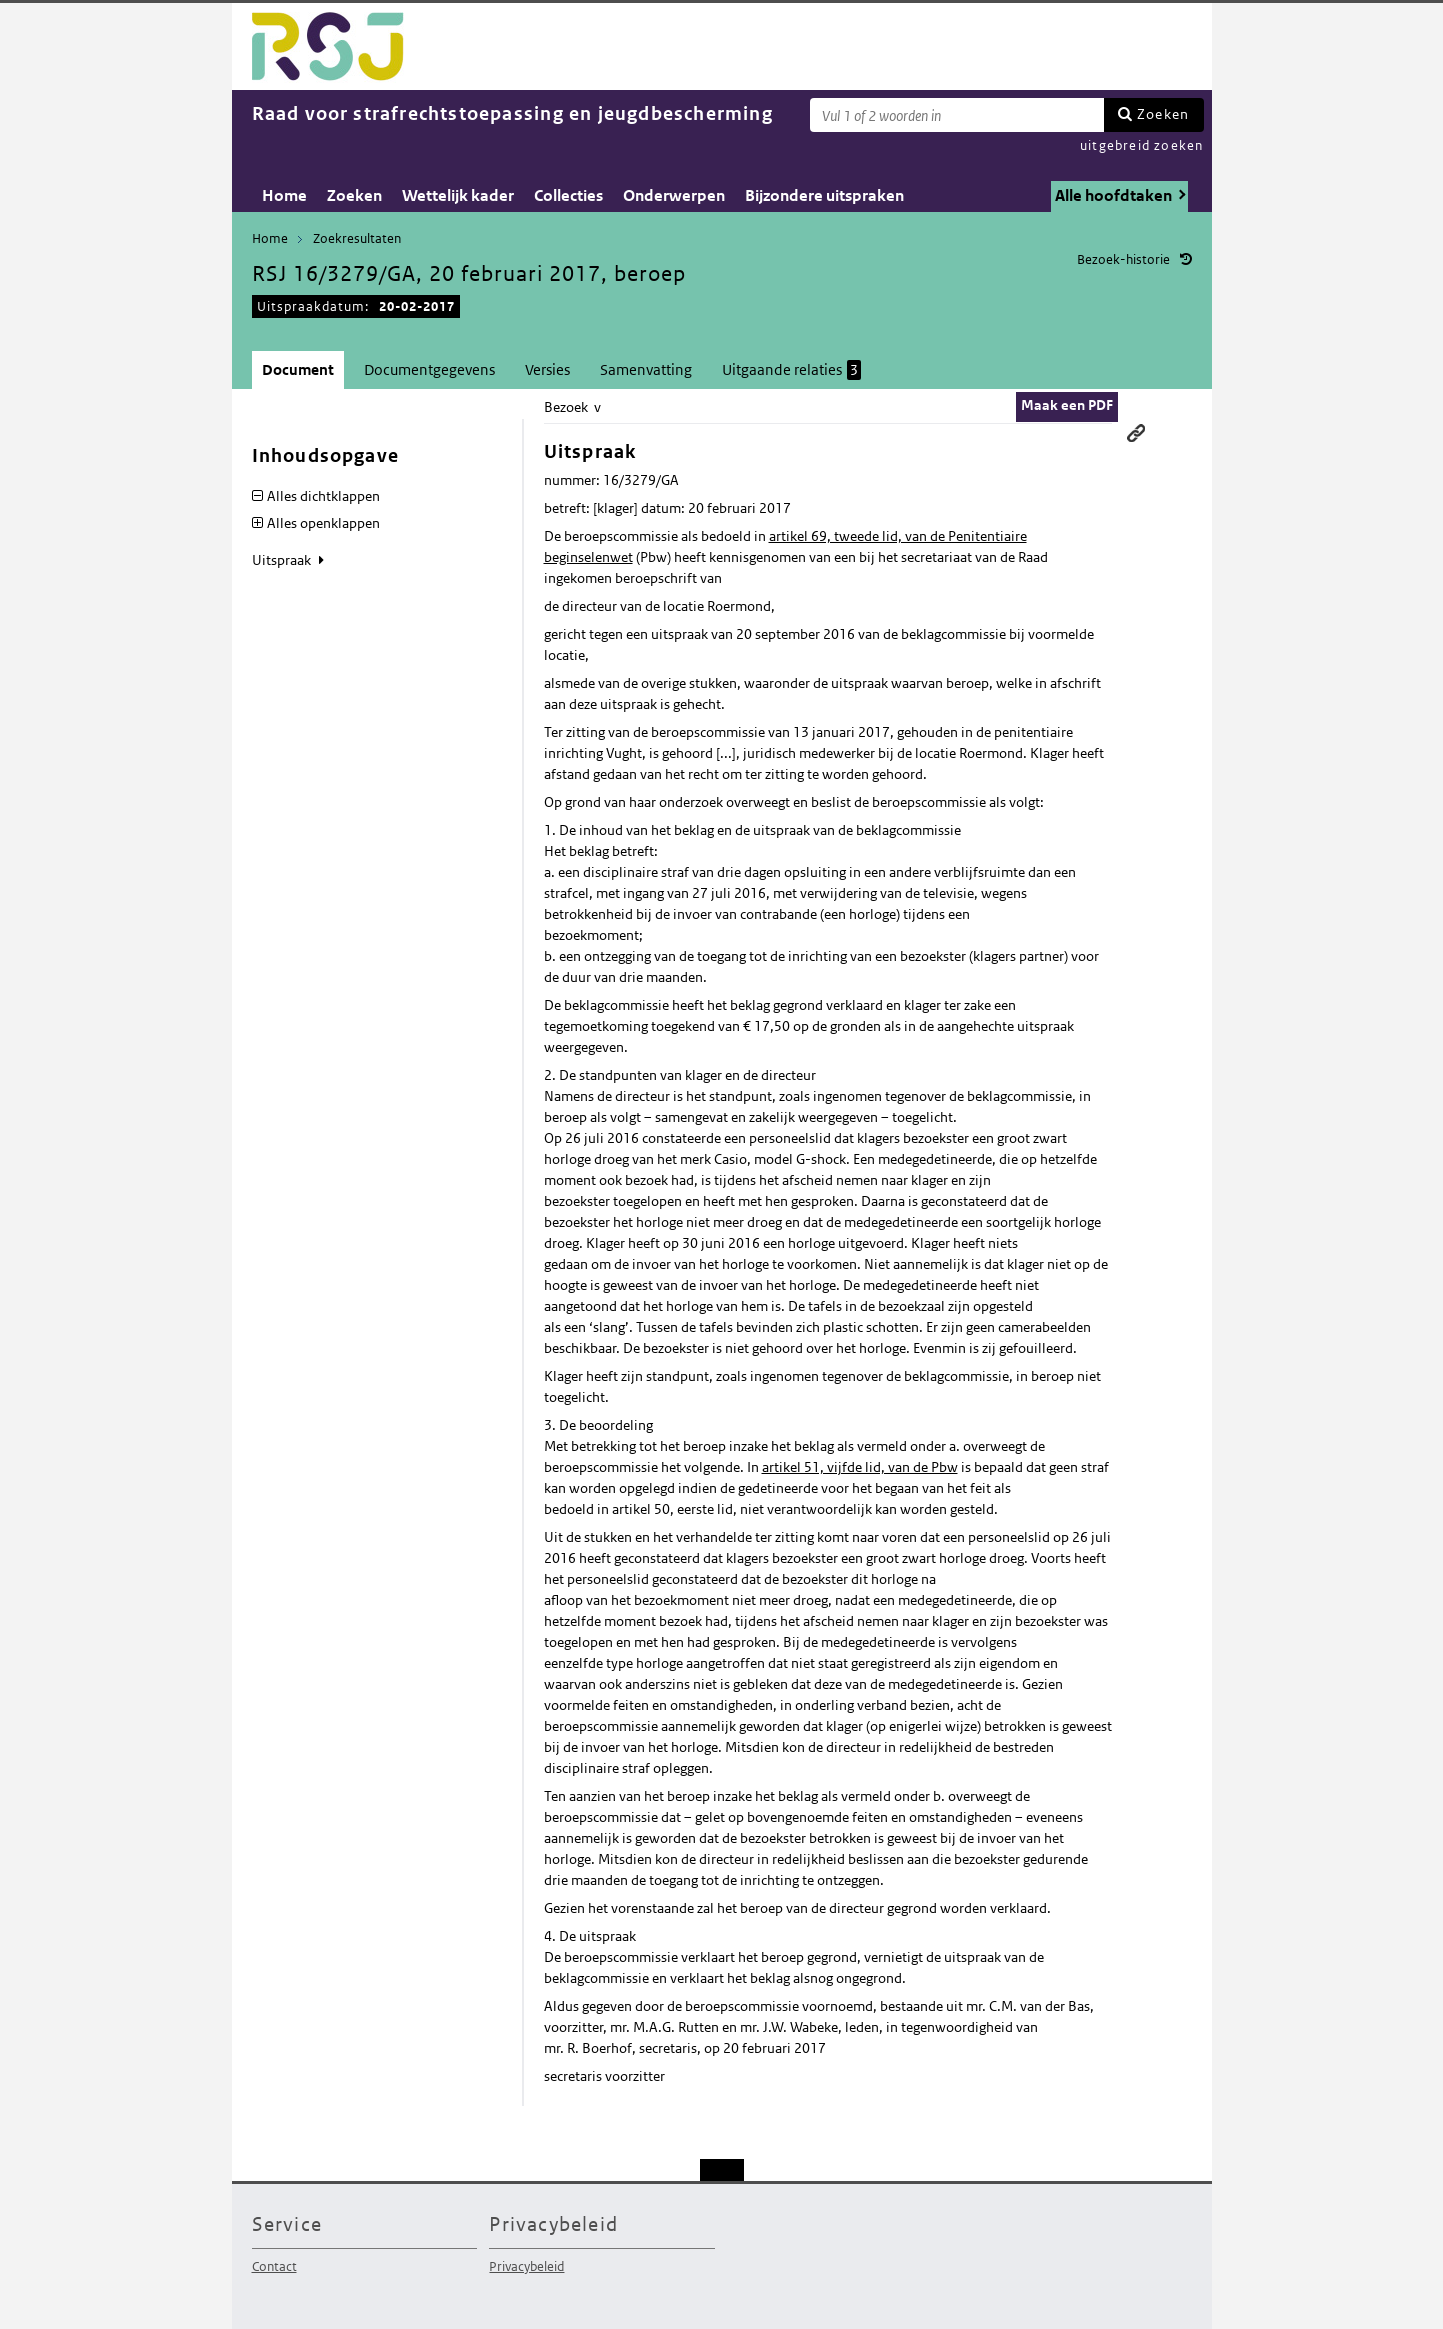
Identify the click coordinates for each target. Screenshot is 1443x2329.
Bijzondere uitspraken (824, 195)
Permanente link (1136, 433)
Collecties (568, 195)
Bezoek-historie (1123, 259)
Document (298, 369)
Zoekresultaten (357, 238)
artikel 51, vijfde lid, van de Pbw (860, 1467)
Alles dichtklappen (323, 496)
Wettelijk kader (458, 195)
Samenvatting (646, 369)
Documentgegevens (429, 369)
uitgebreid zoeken (1141, 145)
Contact (274, 2266)
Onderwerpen (674, 195)
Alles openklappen (323, 523)
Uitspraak (283, 560)
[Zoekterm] (957, 115)
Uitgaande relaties (791, 370)
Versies (547, 369)
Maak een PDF (1067, 405)
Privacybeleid (526, 2266)
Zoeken (1163, 114)
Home (284, 195)
